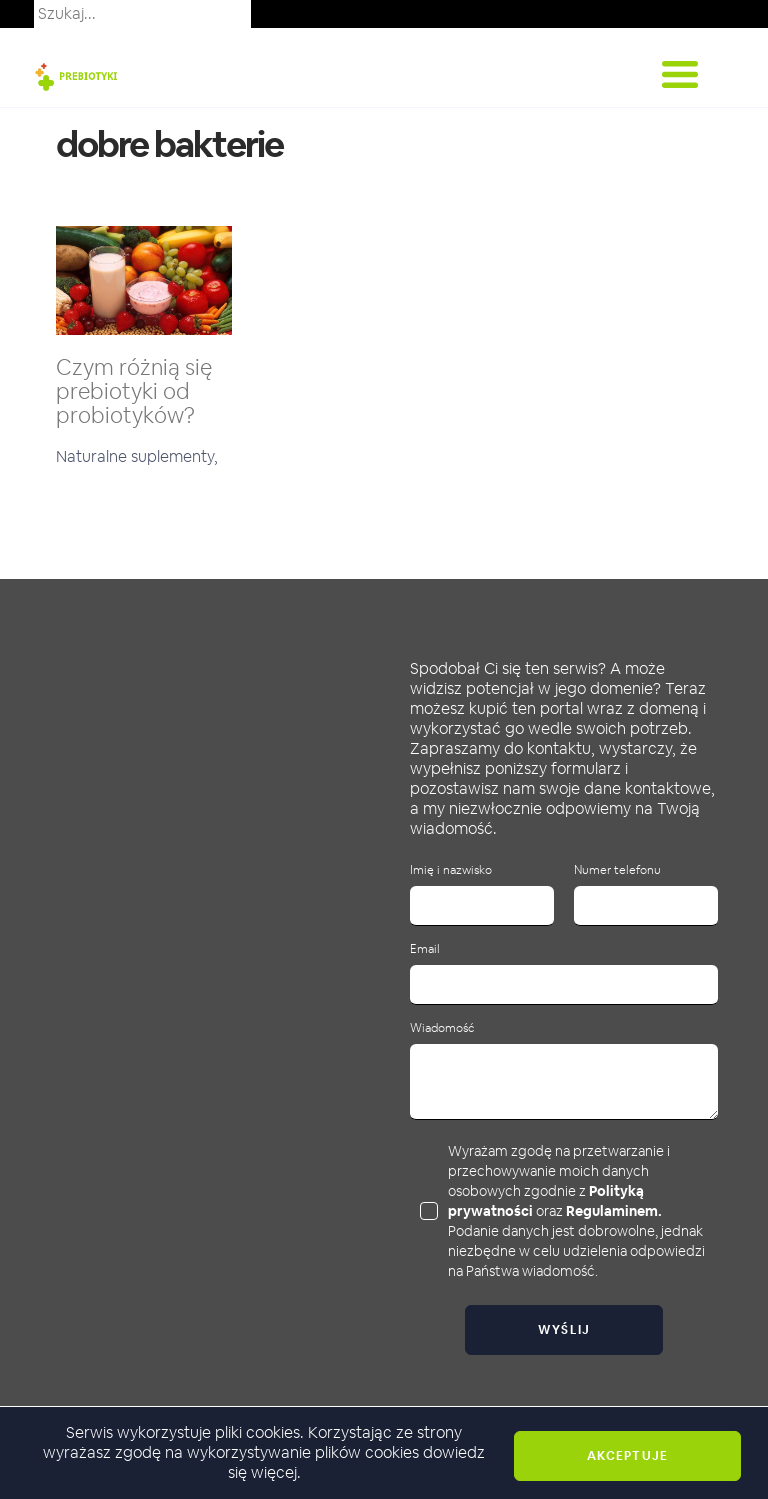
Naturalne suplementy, (137, 456)
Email (425, 949)
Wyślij (564, 1330)
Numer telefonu (617, 870)
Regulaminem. (614, 1211)
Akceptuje (627, 1456)
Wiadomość (442, 1028)
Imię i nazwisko (451, 870)
